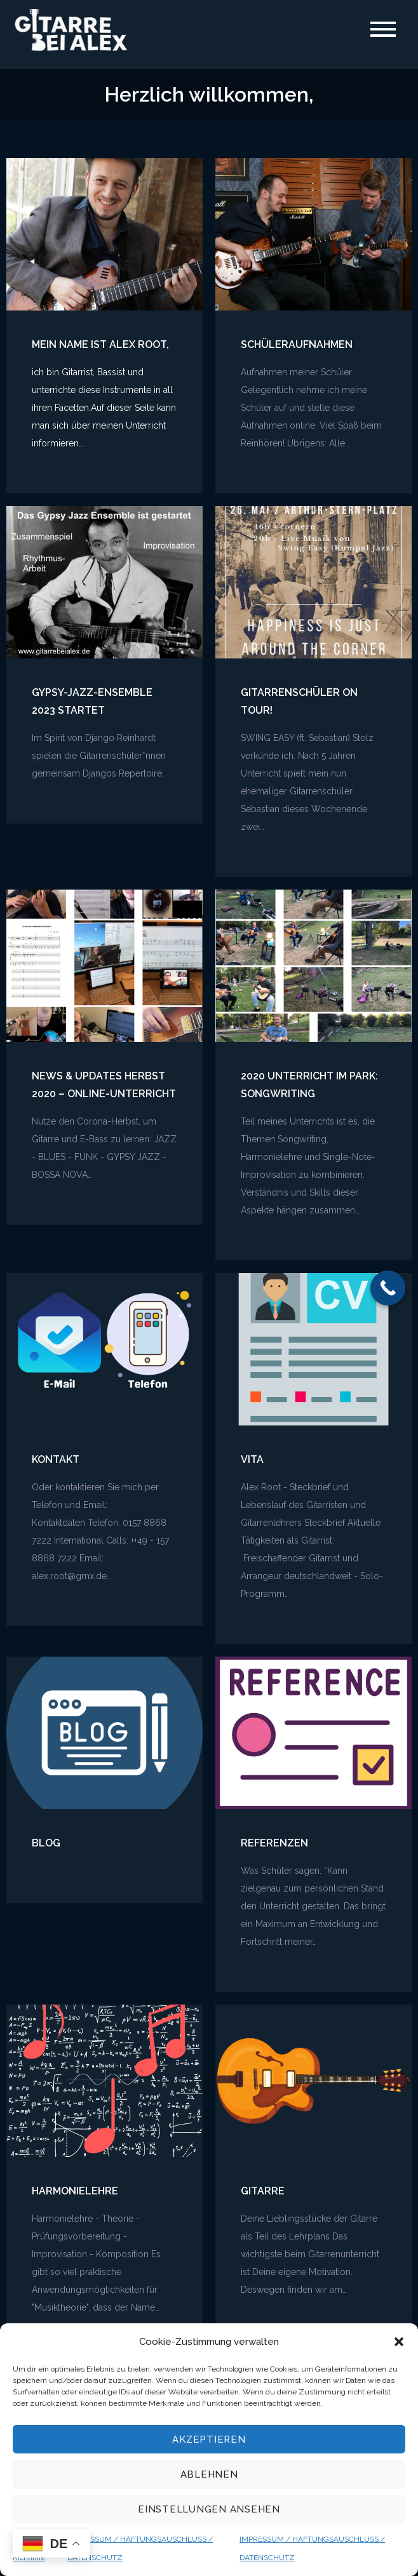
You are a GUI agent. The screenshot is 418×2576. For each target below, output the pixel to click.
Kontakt (55, 1460)
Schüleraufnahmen (297, 345)
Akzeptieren (208, 2439)
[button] (399, 2341)
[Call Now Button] (387, 1288)
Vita (252, 1460)
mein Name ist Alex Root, (100, 345)
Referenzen (274, 1844)
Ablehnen (209, 2474)
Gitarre (263, 2192)
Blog (46, 1844)
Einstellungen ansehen (209, 2509)
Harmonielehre (75, 2192)
